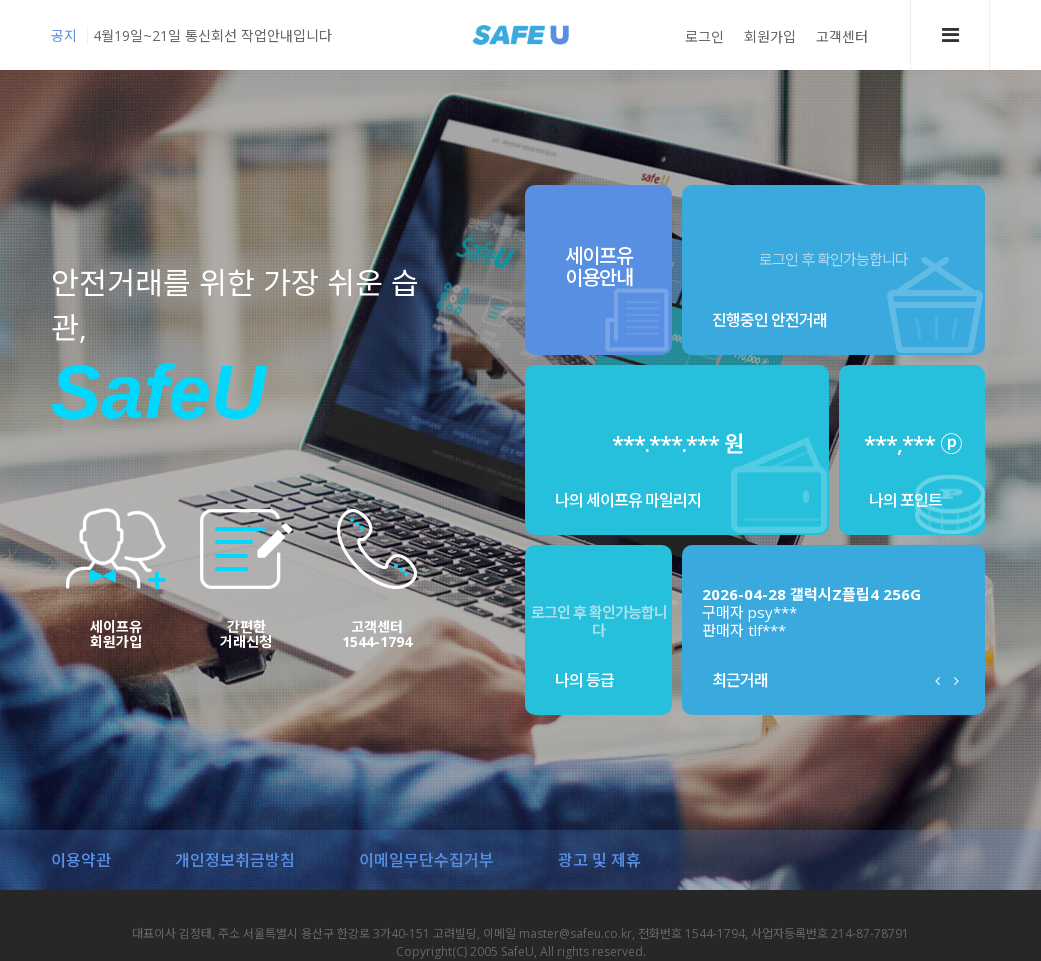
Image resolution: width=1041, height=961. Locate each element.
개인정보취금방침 (235, 860)
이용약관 (81, 860)
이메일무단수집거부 (426, 860)
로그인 (704, 36)
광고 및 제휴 (599, 860)
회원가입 (770, 36)
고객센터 (842, 36)
